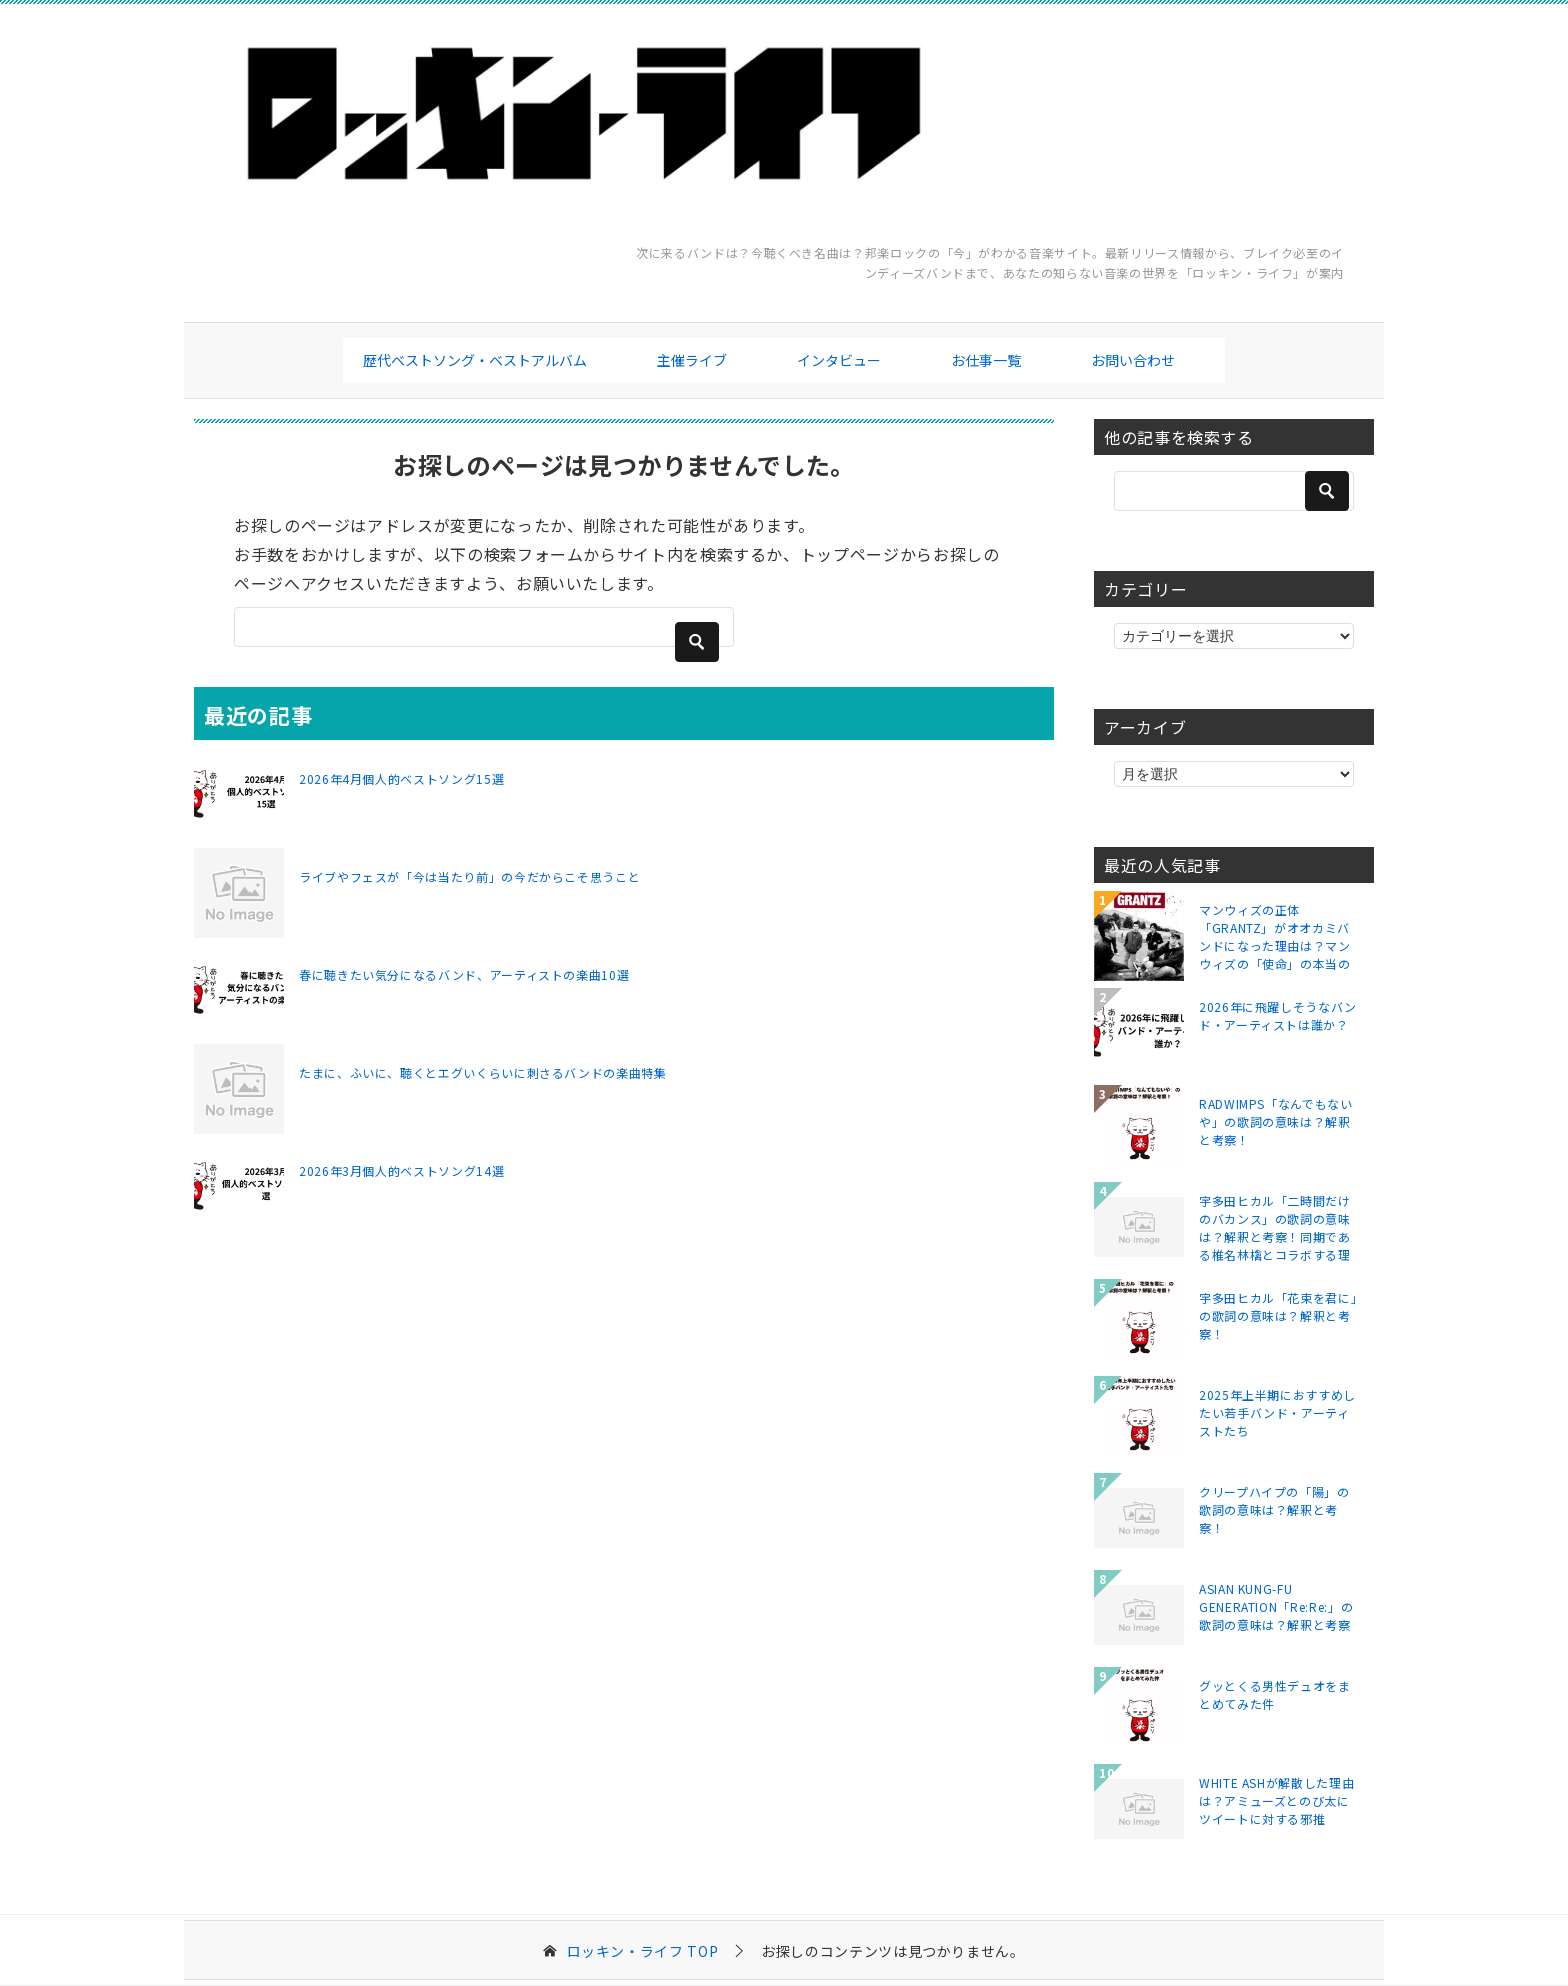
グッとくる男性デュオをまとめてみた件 (1275, 1694)
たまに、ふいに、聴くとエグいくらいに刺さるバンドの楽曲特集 (483, 1072)
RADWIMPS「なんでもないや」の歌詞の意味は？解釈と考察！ (1276, 1121)
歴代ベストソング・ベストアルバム (475, 360)
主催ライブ (692, 360)
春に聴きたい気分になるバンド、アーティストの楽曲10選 (464, 974)
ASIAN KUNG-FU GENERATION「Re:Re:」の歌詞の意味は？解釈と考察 (1276, 1606)
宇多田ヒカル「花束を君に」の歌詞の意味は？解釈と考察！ (1278, 1315)
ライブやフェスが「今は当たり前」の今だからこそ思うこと (469, 876)
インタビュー (839, 360)
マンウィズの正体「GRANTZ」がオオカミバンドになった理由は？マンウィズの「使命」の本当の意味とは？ (1275, 936)
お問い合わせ (1133, 360)
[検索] (484, 627)
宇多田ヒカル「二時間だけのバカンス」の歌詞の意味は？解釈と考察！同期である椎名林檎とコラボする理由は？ (1275, 1227)
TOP (643, 1951)
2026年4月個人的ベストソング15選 (401, 778)
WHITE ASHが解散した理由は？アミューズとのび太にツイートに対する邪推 (1276, 1800)
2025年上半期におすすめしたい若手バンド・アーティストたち (1277, 1412)
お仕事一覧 (986, 360)
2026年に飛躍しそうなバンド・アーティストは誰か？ (1278, 1015)
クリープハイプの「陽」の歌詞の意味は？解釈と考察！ (1274, 1509)
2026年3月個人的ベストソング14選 (401, 1170)
